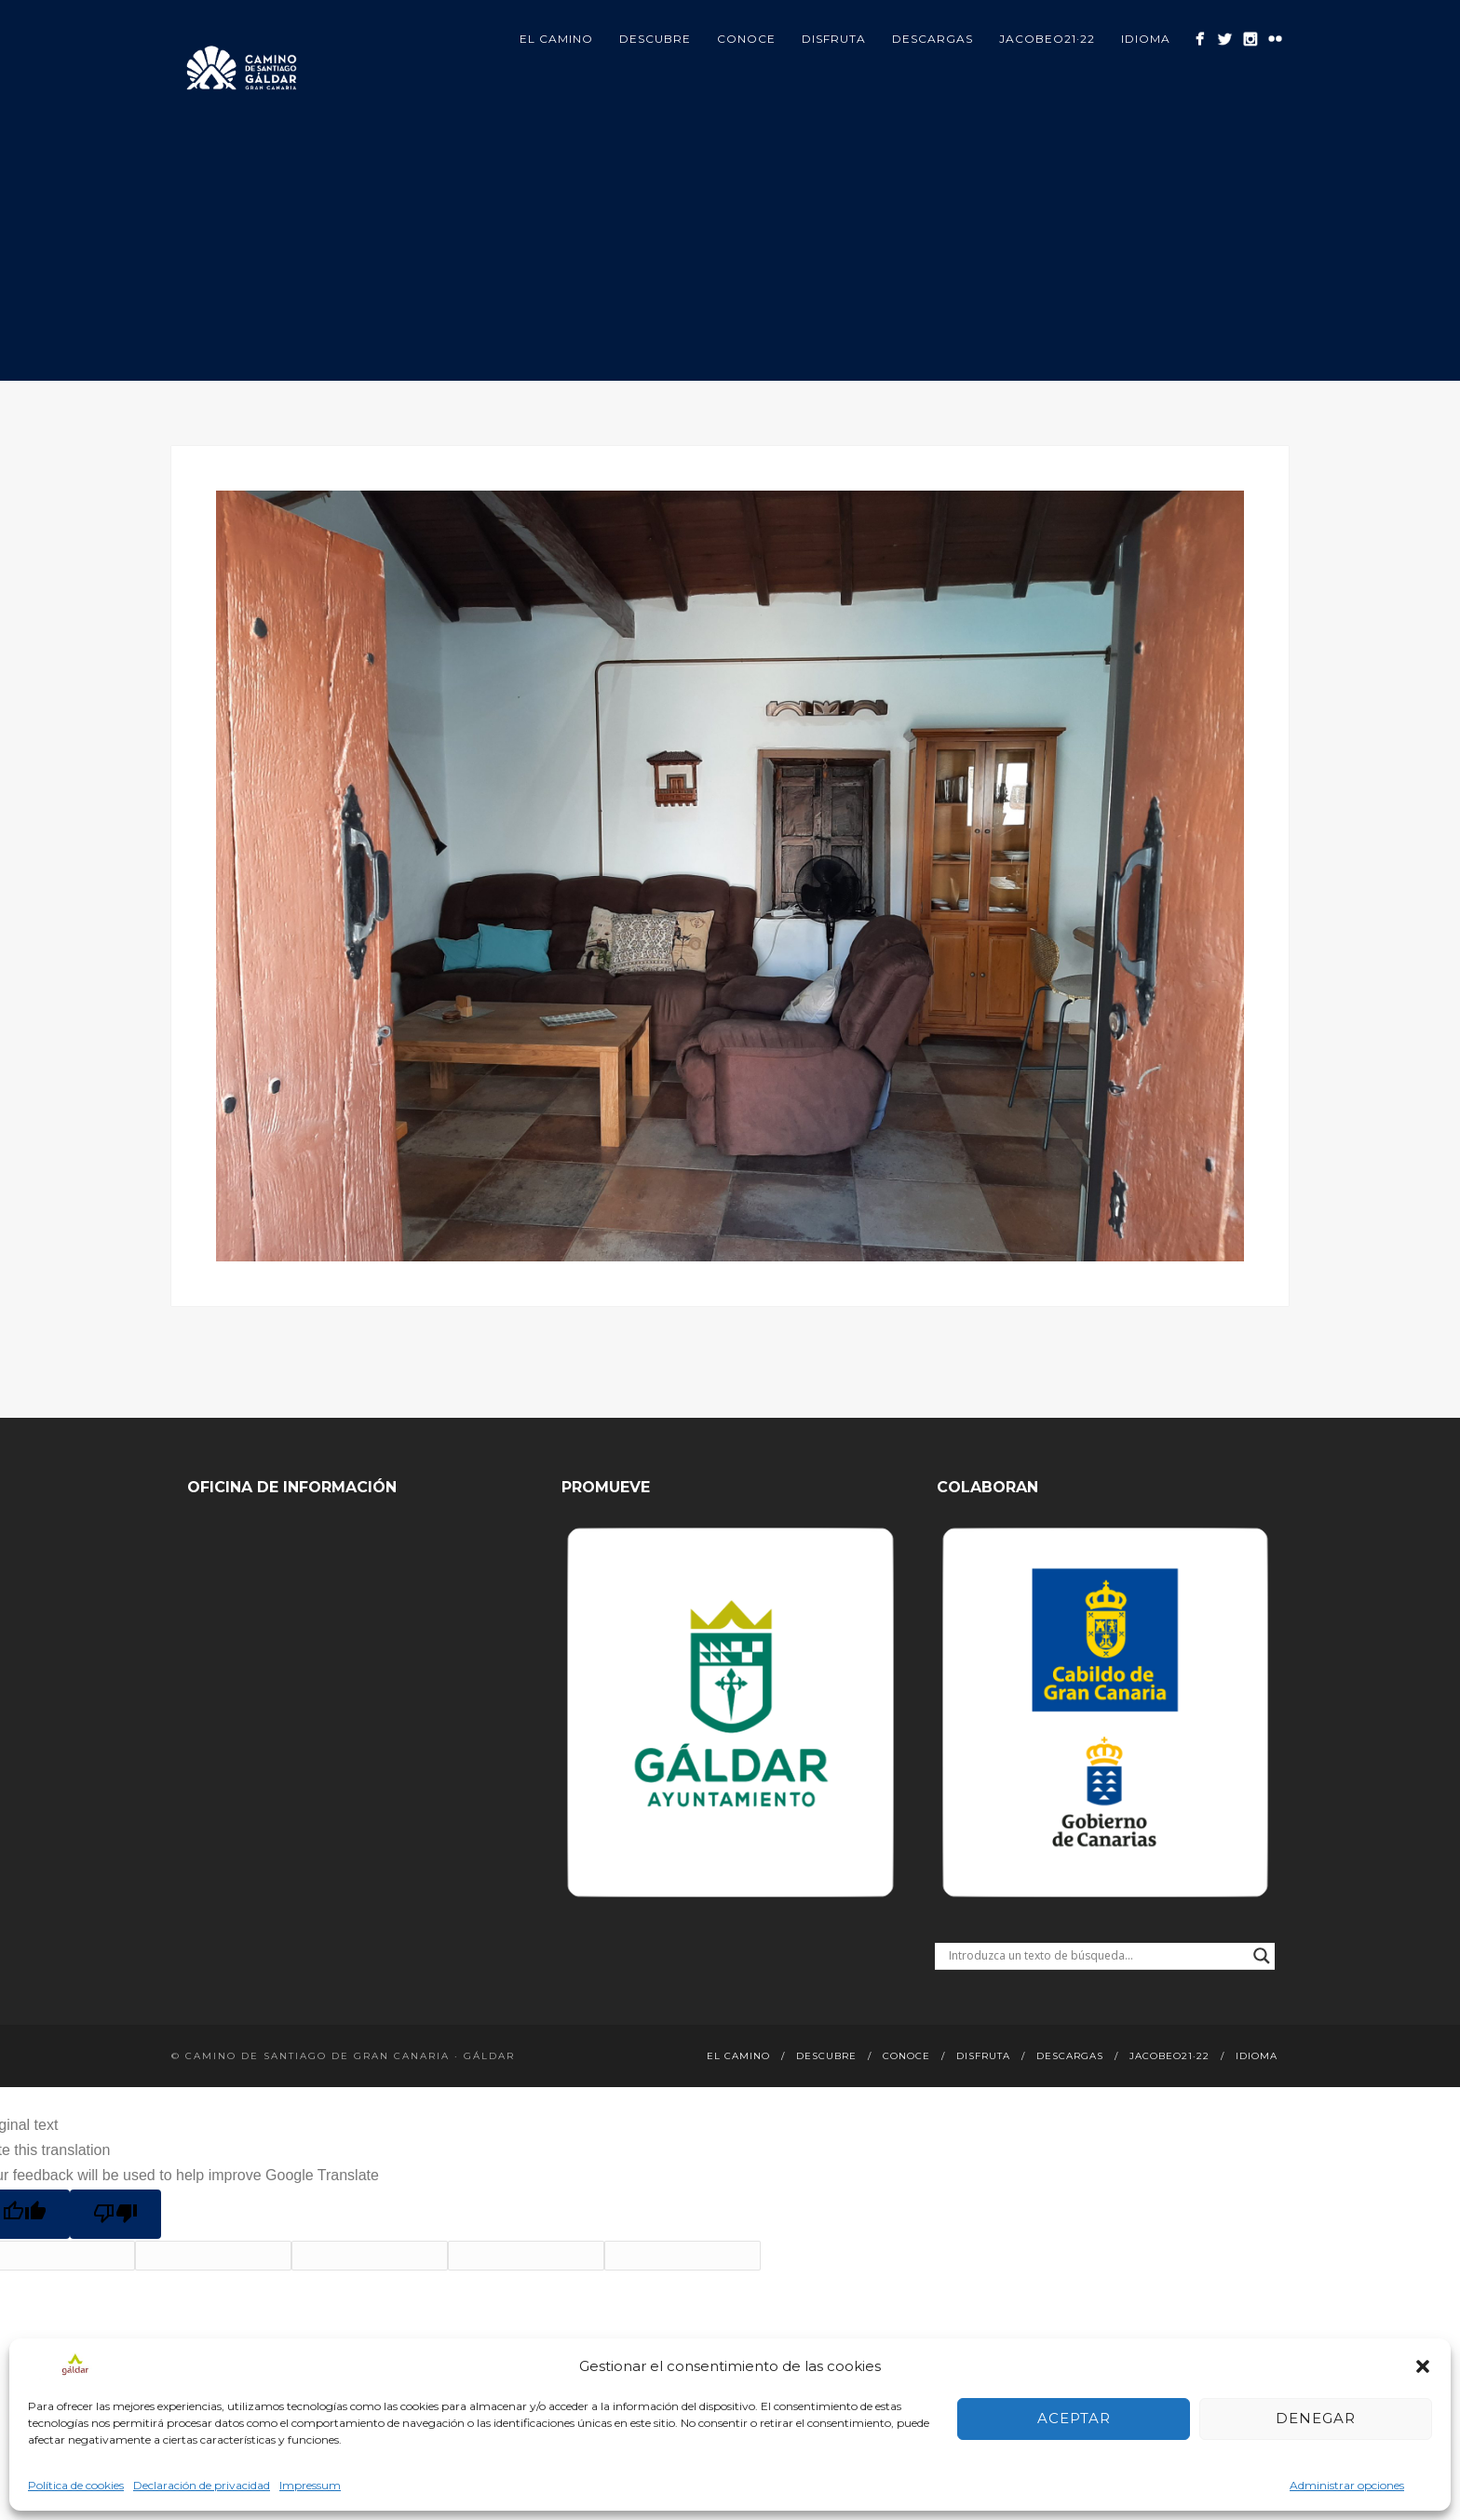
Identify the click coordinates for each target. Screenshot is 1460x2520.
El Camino (556, 39)
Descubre (655, 39)
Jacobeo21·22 (1047, 39)
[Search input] (1096, 1956)
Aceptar (1074, 2418)
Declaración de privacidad (201, 2485)
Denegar (1316, 2418)
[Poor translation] (115, 2214)
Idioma (1145, 39)
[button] (1422, 2366)
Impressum (310, 2485)
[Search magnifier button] (1262, 1956)
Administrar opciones (1347, 2485)
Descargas (932, 39)
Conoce (746, 39)
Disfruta (834, 39)
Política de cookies (76, 2485)
